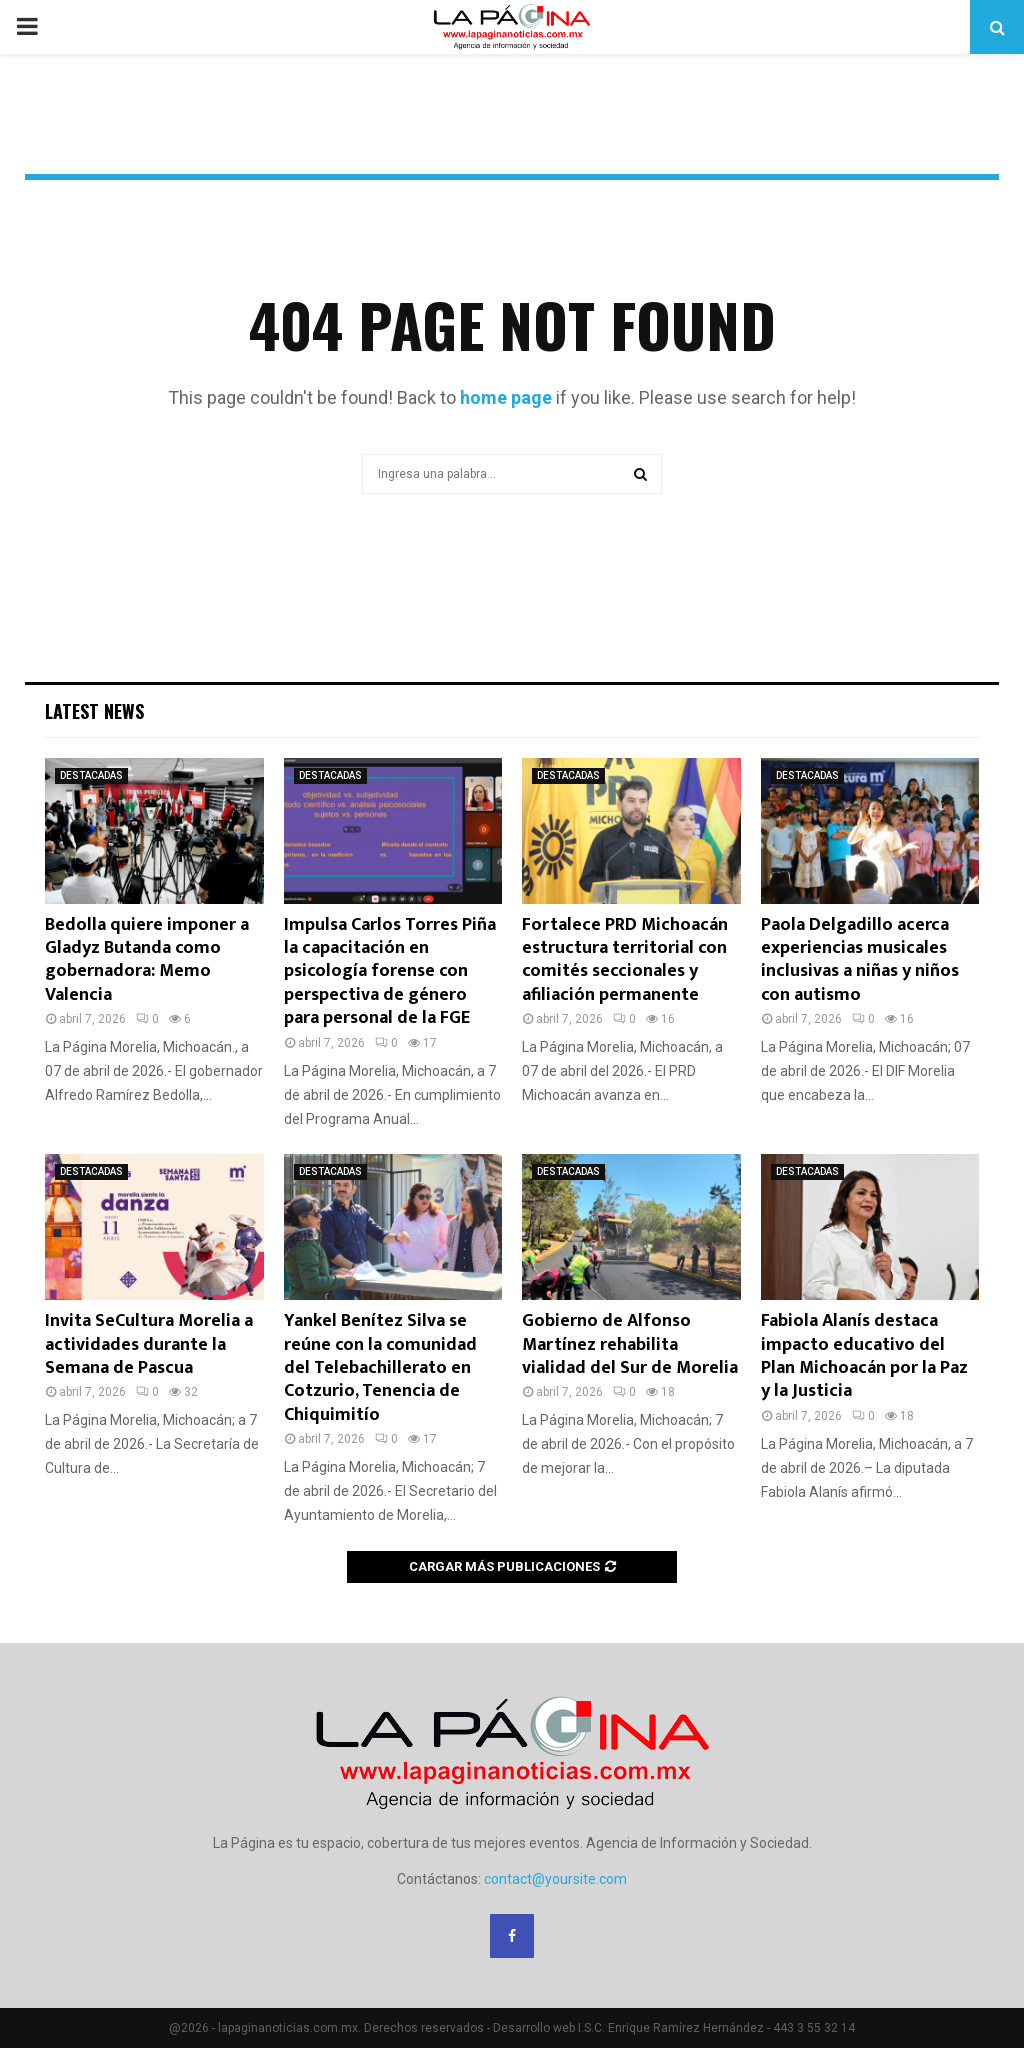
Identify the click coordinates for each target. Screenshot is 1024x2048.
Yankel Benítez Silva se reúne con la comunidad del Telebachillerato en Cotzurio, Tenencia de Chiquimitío (380, 1368)
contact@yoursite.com (555, 1879)
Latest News (94, 711)
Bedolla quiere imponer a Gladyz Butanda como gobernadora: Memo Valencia (147, 960)
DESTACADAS (91, 775)
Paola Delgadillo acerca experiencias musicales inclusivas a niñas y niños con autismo (860, 960)
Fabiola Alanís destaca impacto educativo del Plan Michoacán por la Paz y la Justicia (864, 1356)
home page (506, 397)
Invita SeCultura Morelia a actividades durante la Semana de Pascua (149, 1344)
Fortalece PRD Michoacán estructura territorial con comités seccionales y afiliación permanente (625, 960)
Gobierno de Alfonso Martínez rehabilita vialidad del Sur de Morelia (630, 1344)
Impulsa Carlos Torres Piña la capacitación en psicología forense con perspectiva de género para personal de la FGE (390, 972)
